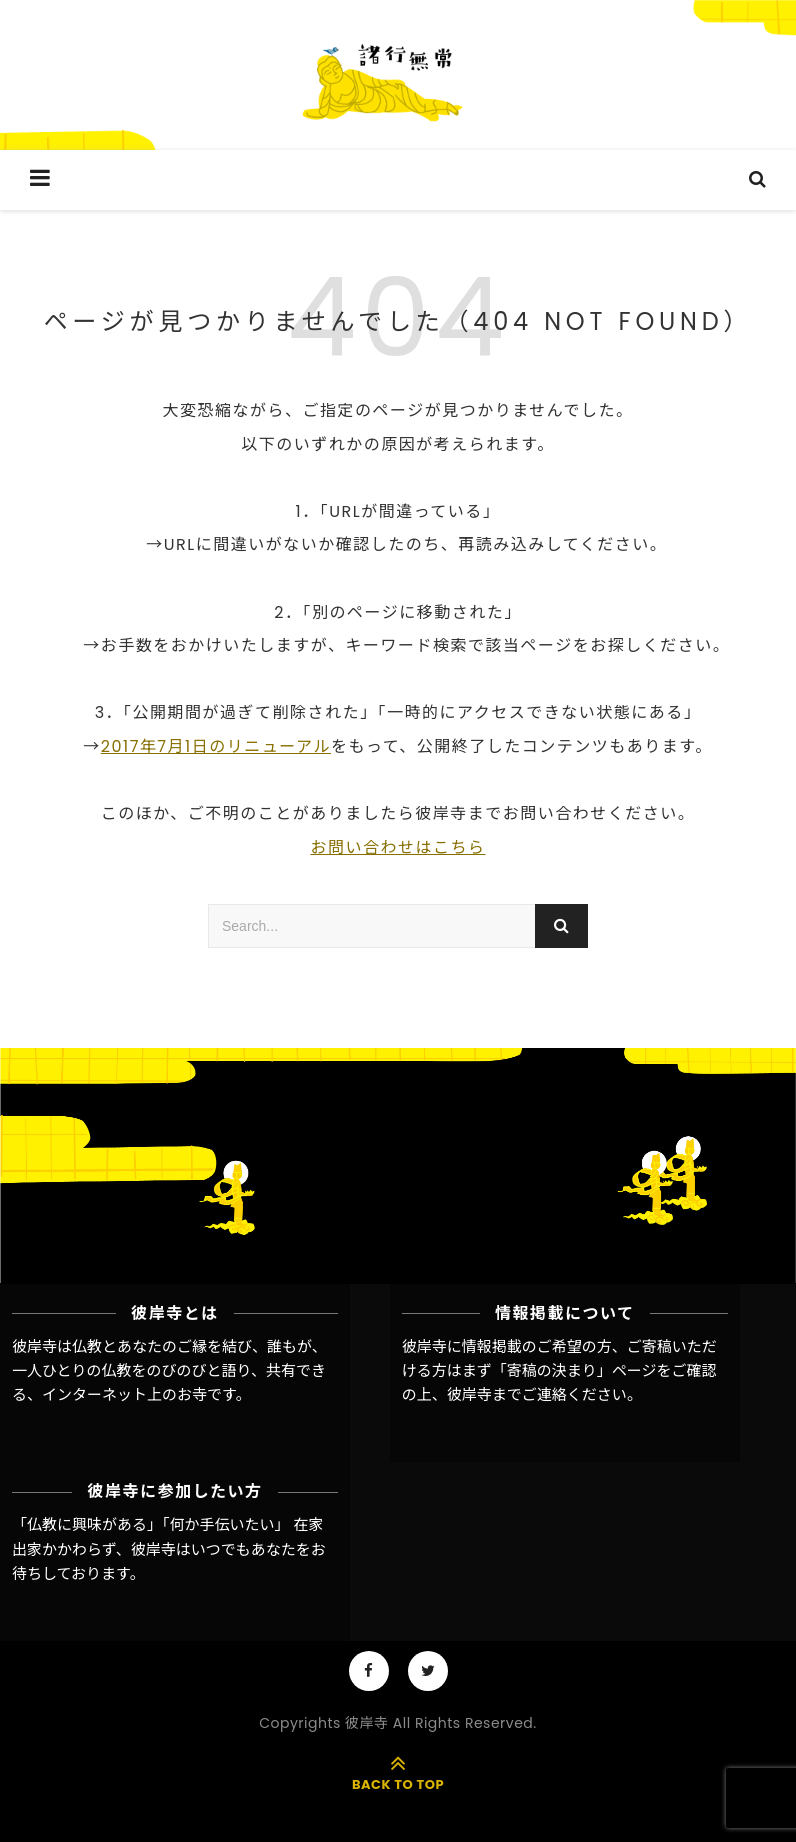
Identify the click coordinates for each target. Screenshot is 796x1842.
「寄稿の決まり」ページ (574, 1370)
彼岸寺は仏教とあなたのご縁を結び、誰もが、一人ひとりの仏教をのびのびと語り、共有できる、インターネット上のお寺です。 (169, 1371)
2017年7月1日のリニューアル (216, 746)
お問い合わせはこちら (397, 847)
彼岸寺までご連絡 (507, 1394)
